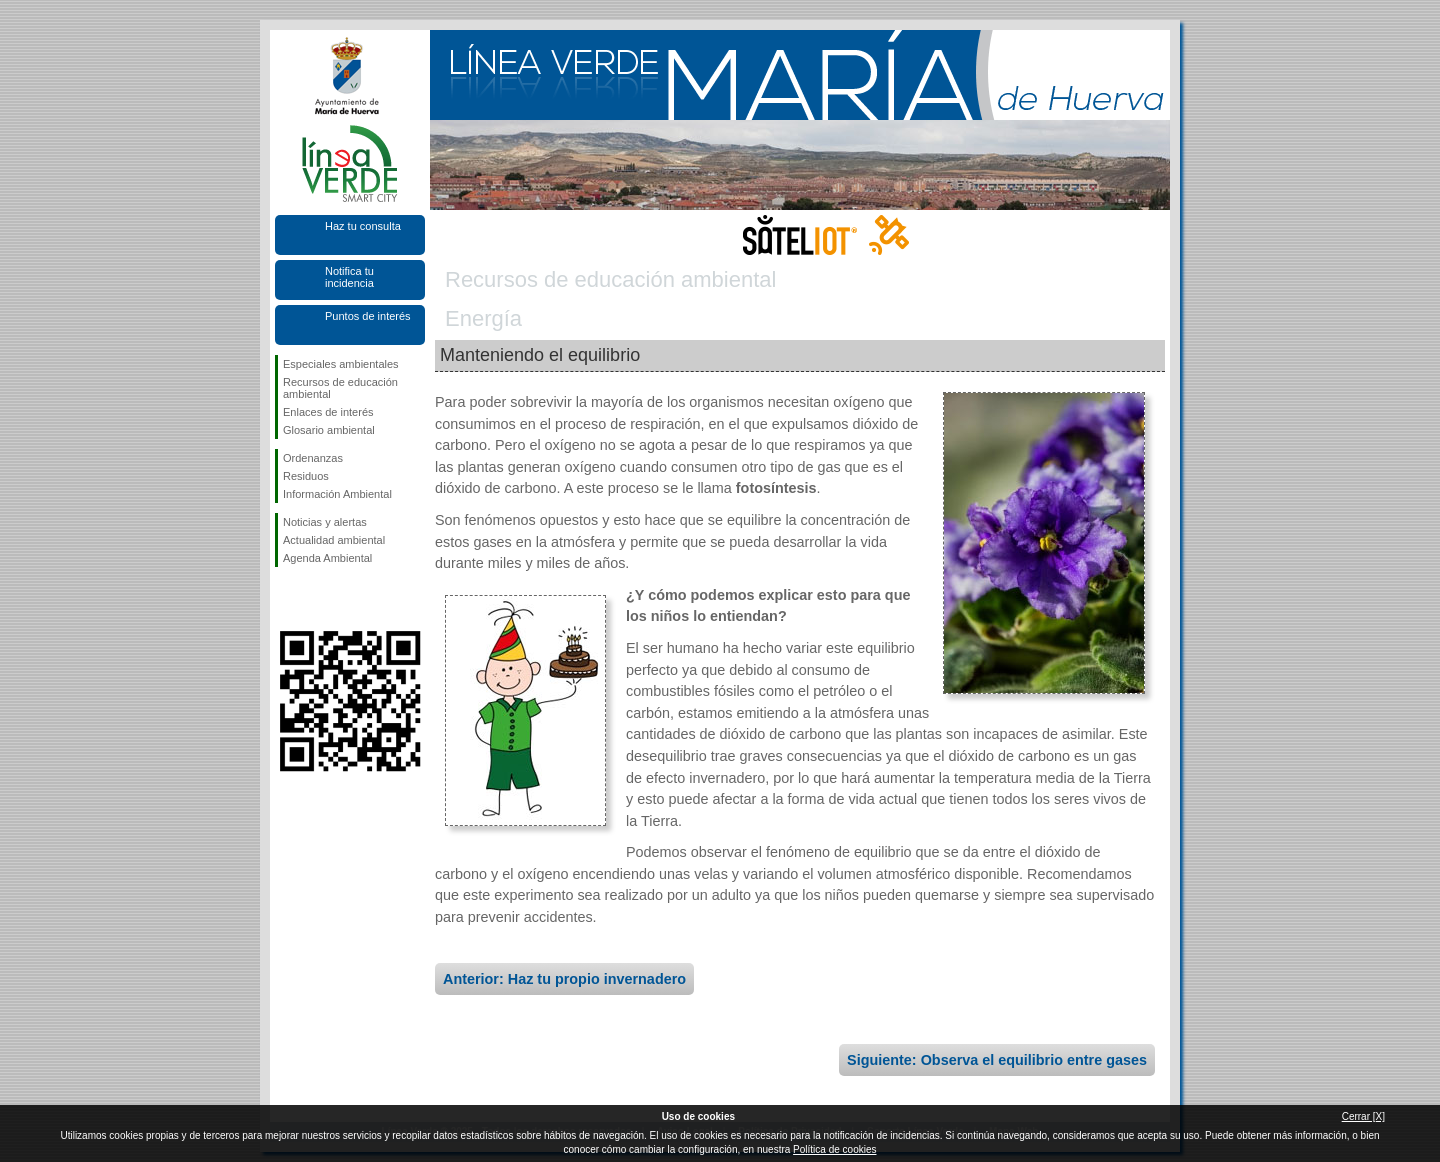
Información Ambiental (337, 494)
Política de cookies (834, 1149)
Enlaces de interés (328, 412)
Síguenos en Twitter (320, 599)
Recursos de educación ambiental (340, 388)
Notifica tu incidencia (349, 277)
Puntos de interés (368, 316)
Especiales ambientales (341, 364)
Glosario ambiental (329, 430)
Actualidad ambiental (334, 540)
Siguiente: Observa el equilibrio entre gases (997, 1060)
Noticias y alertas (325, 522)
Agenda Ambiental (327, 558)
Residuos (306, 476)
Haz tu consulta (363, 226)
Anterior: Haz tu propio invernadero (564, 979)
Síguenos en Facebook (287, 599)
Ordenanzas (313, 458)
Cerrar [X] (1363, 1116)
